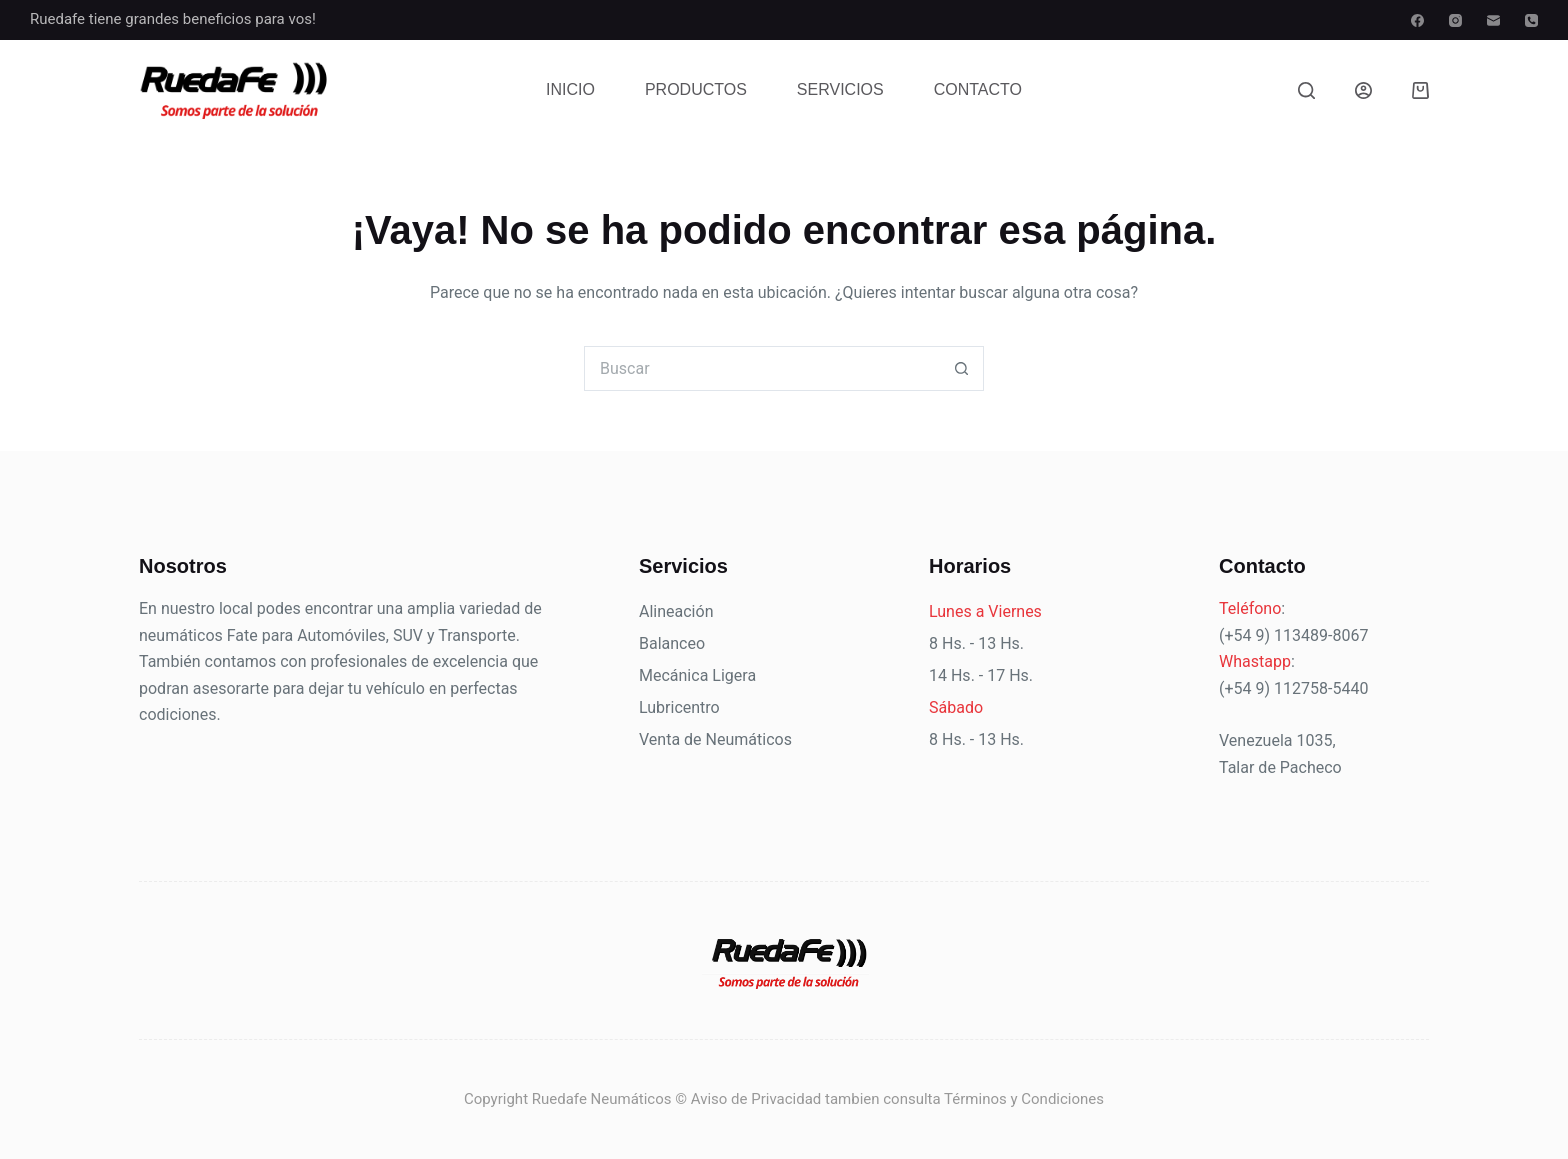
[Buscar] (1306, 90)
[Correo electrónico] (1493, 20)
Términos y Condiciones (1024, 1099)
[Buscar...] (761, 368)
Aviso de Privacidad (756, 1099)
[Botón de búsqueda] (961, 368)
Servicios (840, 89)
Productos (696, 89)
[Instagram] (1455, 20)
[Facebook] (1417, 20)
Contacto (978, 89)
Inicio (570, 89)
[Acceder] (1363, 90)
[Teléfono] (1531, 20)
